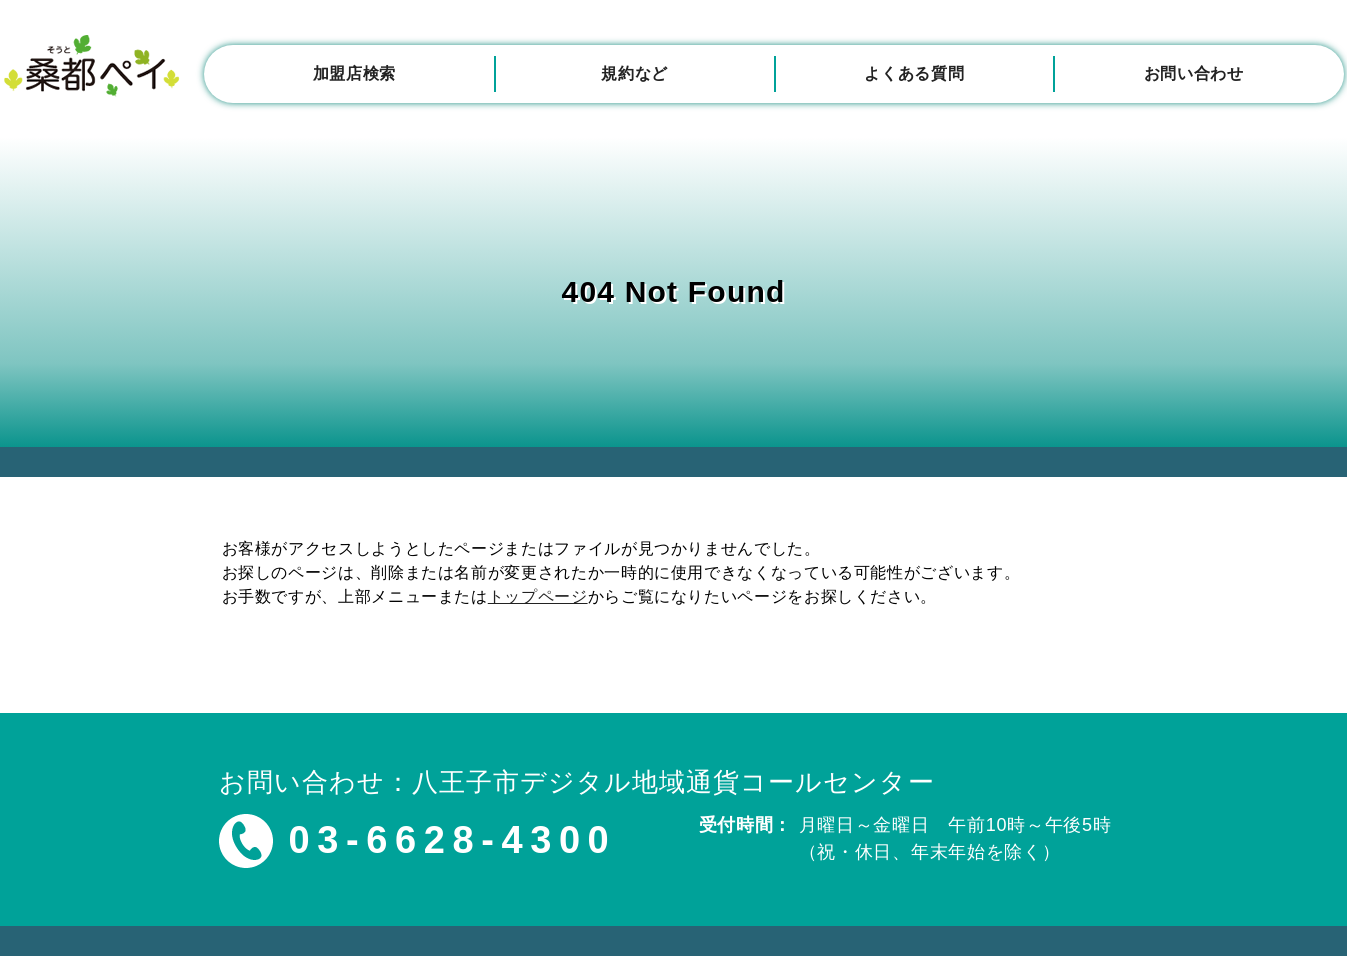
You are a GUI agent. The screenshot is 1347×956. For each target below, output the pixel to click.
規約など (634, 73)
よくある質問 (914, 73)
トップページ (538, 596)
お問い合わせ (1194, 73)
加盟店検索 (354, 73)
